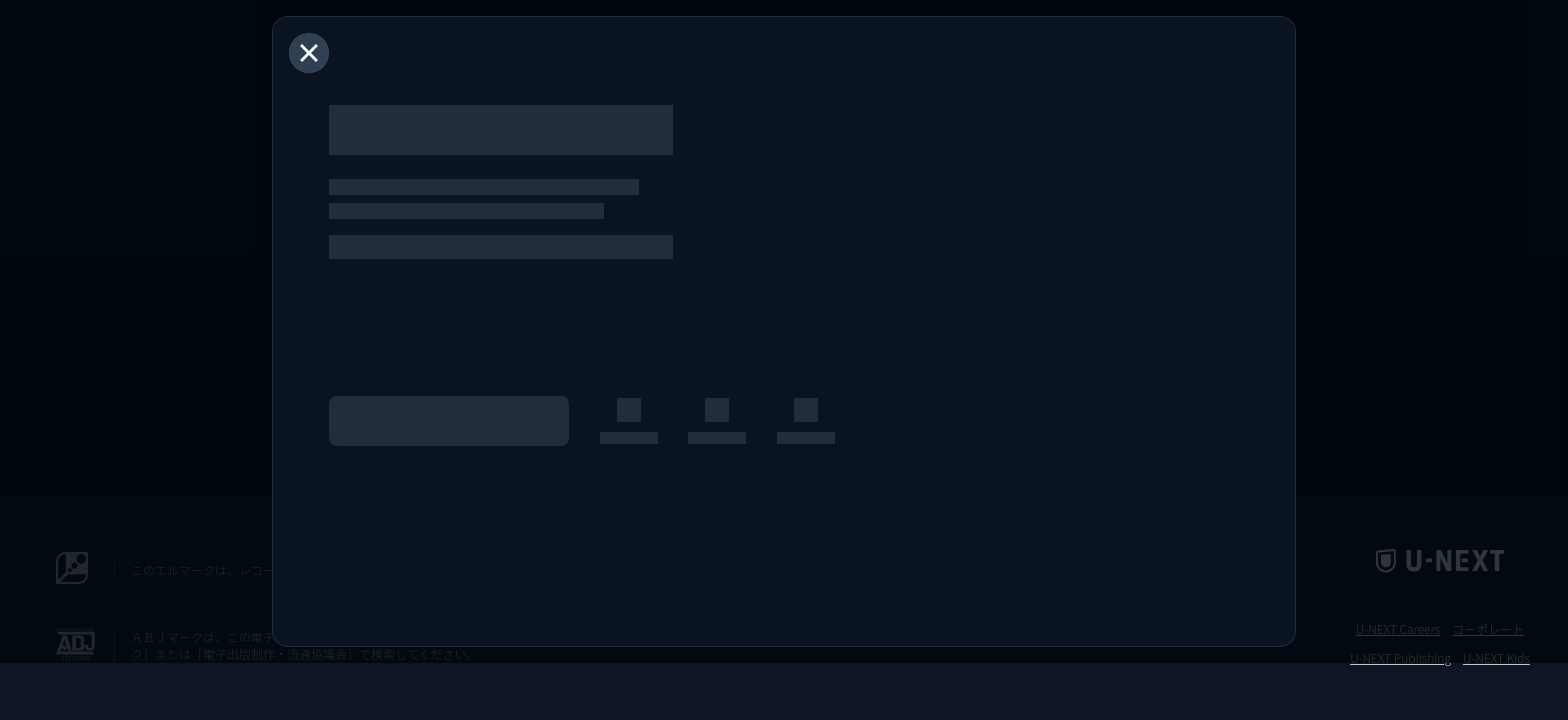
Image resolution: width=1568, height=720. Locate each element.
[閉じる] (309, 53)
